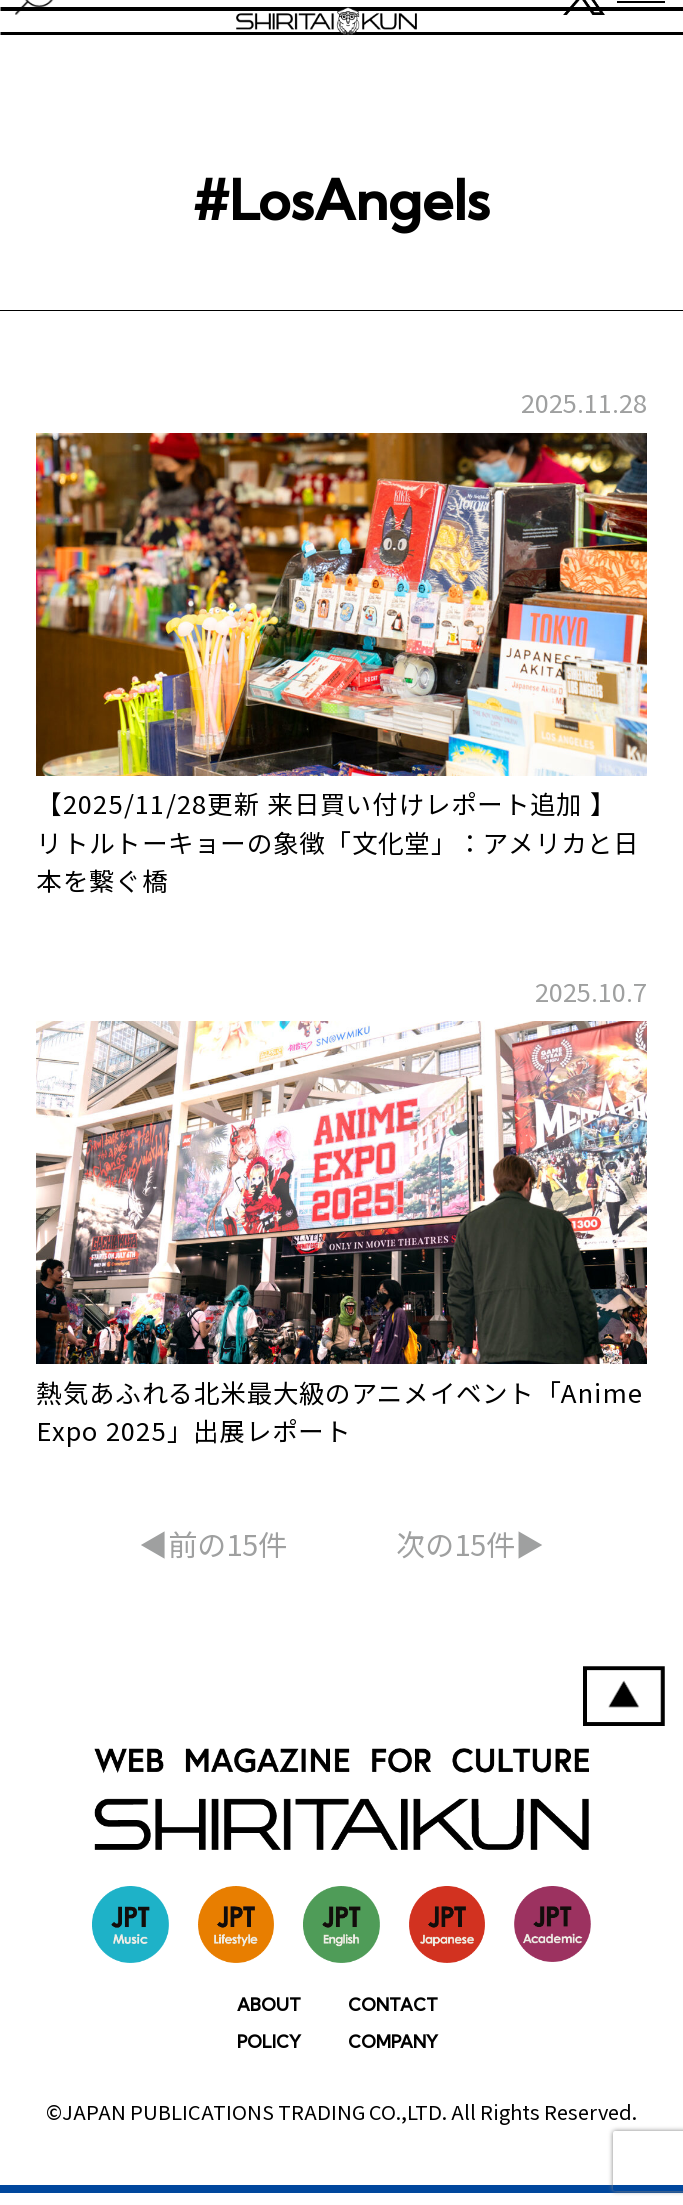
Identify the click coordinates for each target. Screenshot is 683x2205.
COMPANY (393, 2053)
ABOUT (269, 2016)
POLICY (269, 2053)
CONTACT (393, 2016)
